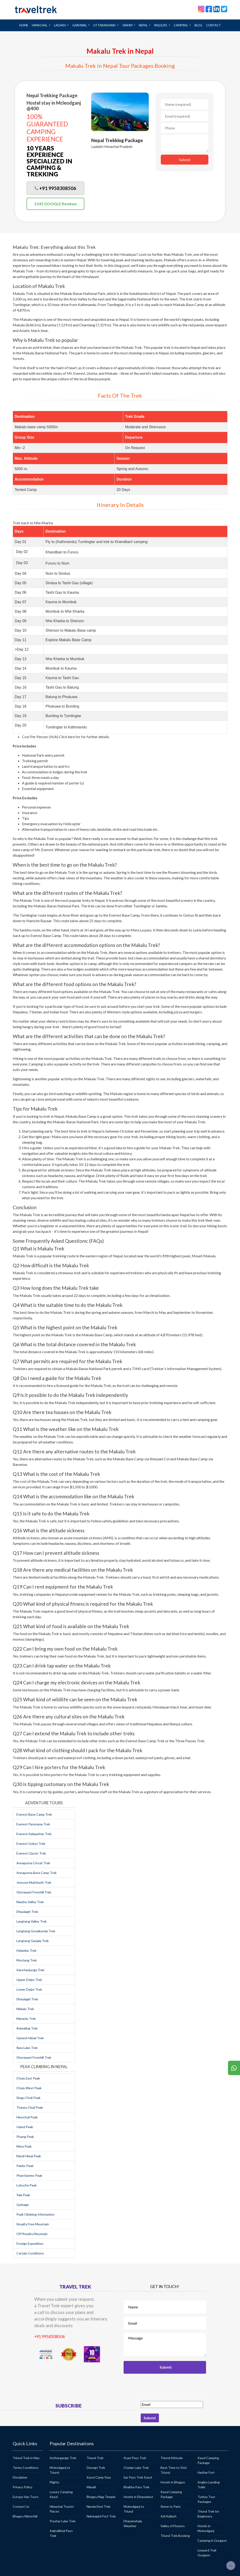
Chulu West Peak (29, 2088)
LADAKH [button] (60, 25)
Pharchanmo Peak (29, 2175)
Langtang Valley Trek (31, 1921)
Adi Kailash (168, 2516)
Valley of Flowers (173, 2526)
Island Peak (24, 2127)
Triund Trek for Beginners (208, 2513)
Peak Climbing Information (35, 2214)
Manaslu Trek (26, 2018)
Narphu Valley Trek (30, 1902)
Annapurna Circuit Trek (33, 1863)
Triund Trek (95, 2458)
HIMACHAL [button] (40, 25)
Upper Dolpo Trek (29, 1980)
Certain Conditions (30, 2253)
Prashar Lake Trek (63, 2521)
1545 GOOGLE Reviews (55, 203)
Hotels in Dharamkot (138, 2497)
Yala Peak (23, 2195)
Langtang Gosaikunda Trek (35, 1931)
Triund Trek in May (26, 2458)
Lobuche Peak (26, 2185)
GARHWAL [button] (80, 25)
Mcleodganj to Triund (60, 2470)
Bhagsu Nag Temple (101, 2497)
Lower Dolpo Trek (29, 1989)
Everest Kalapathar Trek (34, 1834)
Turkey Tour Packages (206, 2499)
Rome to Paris (171, 2506)
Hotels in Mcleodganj (205, 2528)
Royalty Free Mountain (32, 2224)
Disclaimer (20, 2477)
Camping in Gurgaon (212, 2540)
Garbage (22, 2205)
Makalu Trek (25, 2009)
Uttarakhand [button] (104, 25)
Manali (91, 2487)
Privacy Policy (22, 2487)
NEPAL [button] (143, 25)
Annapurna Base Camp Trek (36, 1873)
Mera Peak (24, 2146)
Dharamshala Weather (133, 2523)
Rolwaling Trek (27, 2028)
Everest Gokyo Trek (30, 1843)
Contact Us (21, 2506)
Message (165, 2344)
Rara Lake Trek (27, 2048)
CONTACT (213, 25)
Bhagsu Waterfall (25, 2516)
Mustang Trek (26, 1960)
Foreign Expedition (29, 2243)
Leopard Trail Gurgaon (206, 2552)
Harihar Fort (206, 2472)
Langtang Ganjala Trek (32, 1941)
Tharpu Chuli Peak (29, 2107)
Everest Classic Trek (31, 1853)
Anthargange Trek (63, 2458)
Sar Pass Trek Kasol (138, 2477)
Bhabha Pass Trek (136, 2487)
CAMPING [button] (181, 25)
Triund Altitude (172, 2458)
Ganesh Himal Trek (30, 2038)
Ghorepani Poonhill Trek (33, 1892)
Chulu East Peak (28, 2078)
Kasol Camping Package (171, 2494)
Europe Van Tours (26, 2497)
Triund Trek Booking (175, 2536)
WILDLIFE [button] (161, 25)
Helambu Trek (26, 1950)
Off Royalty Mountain (32, 2234)
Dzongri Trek (96, 2468)
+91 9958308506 (49, 2336)
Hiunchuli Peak (27, 2117)
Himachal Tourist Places (62, 2508)
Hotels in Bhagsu (173, 2482)
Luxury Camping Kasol (61, 2494)
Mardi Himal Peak (28, 2156)
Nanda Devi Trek (98, 2506)
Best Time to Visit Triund (174, 2470)
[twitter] (224, 8)
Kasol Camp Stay (99, 2477)
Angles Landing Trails (208, 2484)
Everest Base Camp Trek (34, 1814)
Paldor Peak (24, 2166)
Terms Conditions (26, 2468)
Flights (54, 2482)
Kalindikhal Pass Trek (61, 2533)
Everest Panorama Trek (33, 1824)
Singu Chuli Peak (28, 2098)
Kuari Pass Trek (135, 2458)
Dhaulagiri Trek (27, 1912)
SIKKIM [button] (127, 25)
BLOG (198, 25)
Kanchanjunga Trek (30, 1970)
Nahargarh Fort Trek (101, 2516)
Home (24, 25)
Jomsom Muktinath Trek (33, 1882)
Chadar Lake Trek (136, 2468)
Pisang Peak (25, 2137)
